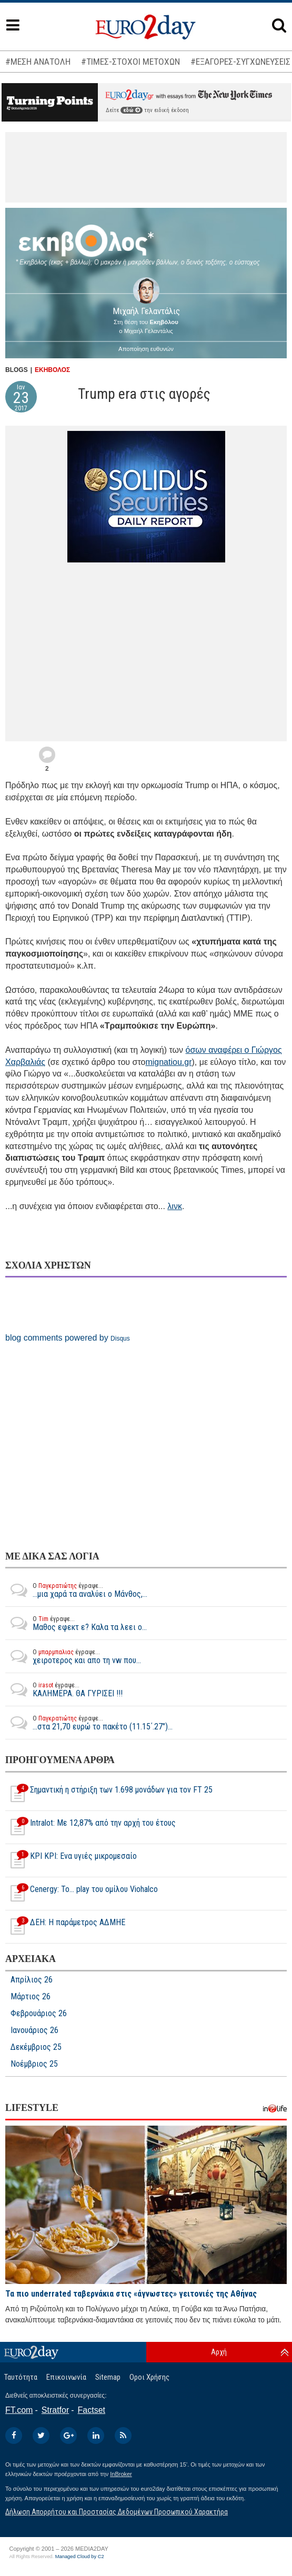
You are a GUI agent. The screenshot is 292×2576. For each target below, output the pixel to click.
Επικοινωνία (66, 2377)
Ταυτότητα (20, 2377)
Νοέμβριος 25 (34, 2064)
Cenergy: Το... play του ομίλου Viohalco (81, 1893)
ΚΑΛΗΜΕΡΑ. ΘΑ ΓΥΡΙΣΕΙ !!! (64, 1689)
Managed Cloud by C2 (79, 2556)
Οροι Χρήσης (149, 2377)
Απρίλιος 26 (32, 1980)
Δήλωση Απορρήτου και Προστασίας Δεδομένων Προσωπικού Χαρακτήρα (116, 2512)
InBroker (121, 2474)
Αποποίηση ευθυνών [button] (146, 349)
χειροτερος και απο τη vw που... (73, 1656)
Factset (91, 2410)
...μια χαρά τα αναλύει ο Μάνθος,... (76, 1590)
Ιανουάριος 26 (34, 2030)
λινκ (174, 1206)
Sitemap (107, 2377)
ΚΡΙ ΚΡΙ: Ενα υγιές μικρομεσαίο (71, 1860)
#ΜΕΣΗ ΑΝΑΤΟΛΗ (38, 61)
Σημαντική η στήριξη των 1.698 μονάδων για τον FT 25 (109, 1794)
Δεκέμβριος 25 (36, 2047)
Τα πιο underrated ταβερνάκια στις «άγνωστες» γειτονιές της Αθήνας (131, 2294)
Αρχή (219, 2352)
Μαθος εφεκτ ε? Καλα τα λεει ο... (76, 1623)
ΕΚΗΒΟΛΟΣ (52, 370)
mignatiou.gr (168, 1062)
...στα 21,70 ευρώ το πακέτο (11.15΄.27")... (89, 1722)
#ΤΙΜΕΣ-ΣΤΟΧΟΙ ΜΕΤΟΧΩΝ (130, 61)
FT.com (19, 2410)
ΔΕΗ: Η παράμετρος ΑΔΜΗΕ (65, 1926)
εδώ (131, 110)
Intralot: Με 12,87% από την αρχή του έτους (90, 1827)
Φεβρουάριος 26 (39, 2013)
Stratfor (55, 2410)
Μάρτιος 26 (31, 1997)
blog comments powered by (67, 1337)
